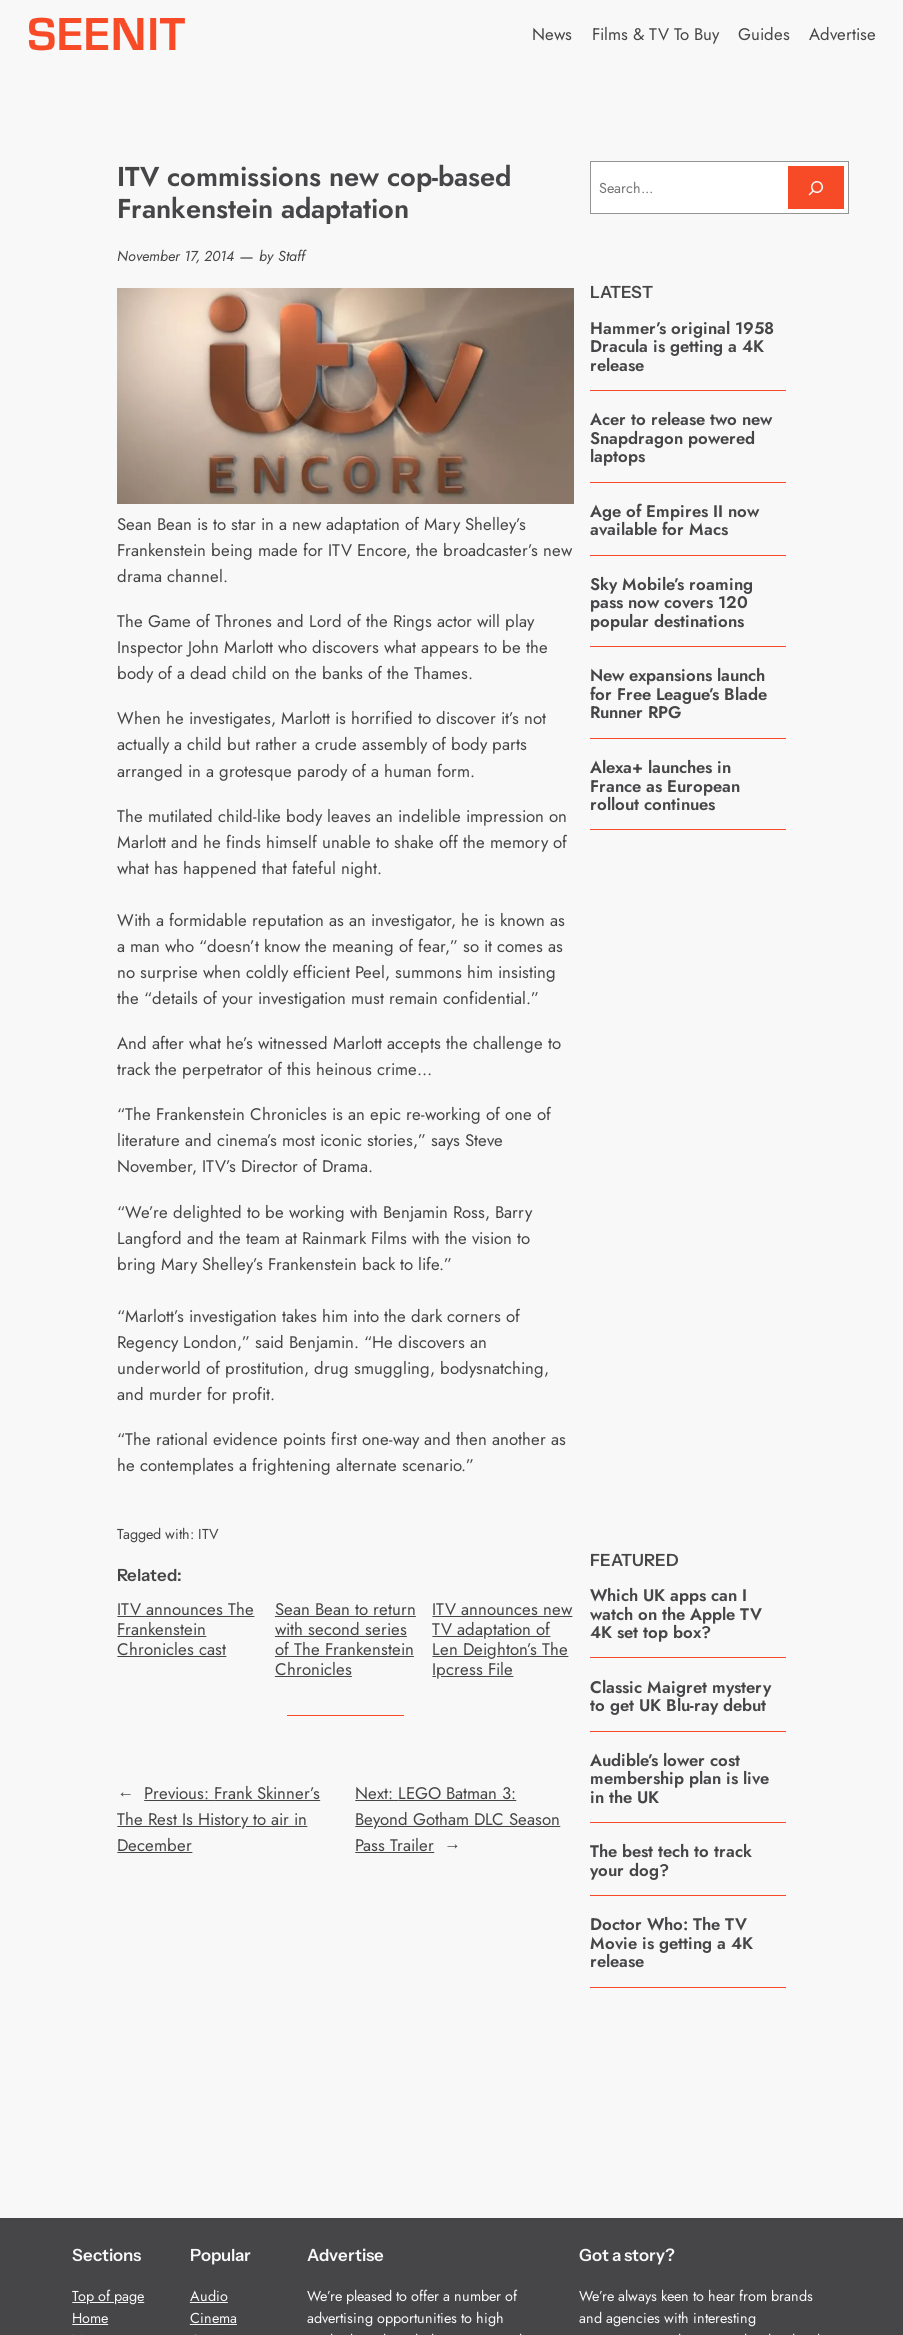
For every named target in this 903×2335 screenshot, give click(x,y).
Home (90, 2318)
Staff (291, 256)
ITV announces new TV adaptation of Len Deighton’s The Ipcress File (502, 1639)
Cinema (213, 2318)
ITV (208, 1534)
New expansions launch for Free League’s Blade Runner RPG (678, 693)
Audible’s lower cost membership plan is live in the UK (679, 1778)
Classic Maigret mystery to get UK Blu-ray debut (680, 1696)
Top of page (108, 2296)
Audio (209, 2296)
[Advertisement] (740, 1175)
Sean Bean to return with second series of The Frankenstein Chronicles (345, 1639)
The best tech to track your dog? (671, 1860)
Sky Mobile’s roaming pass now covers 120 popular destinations (671, 602)
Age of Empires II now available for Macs (674, 520)
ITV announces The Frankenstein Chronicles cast (185, 1629)
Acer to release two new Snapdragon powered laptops (681, 437)
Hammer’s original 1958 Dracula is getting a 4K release (682, 346)
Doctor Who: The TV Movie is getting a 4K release (671, 1942)
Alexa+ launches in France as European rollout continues (665, 785)
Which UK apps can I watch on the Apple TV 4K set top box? (676, 1613)
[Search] (816, 187)
